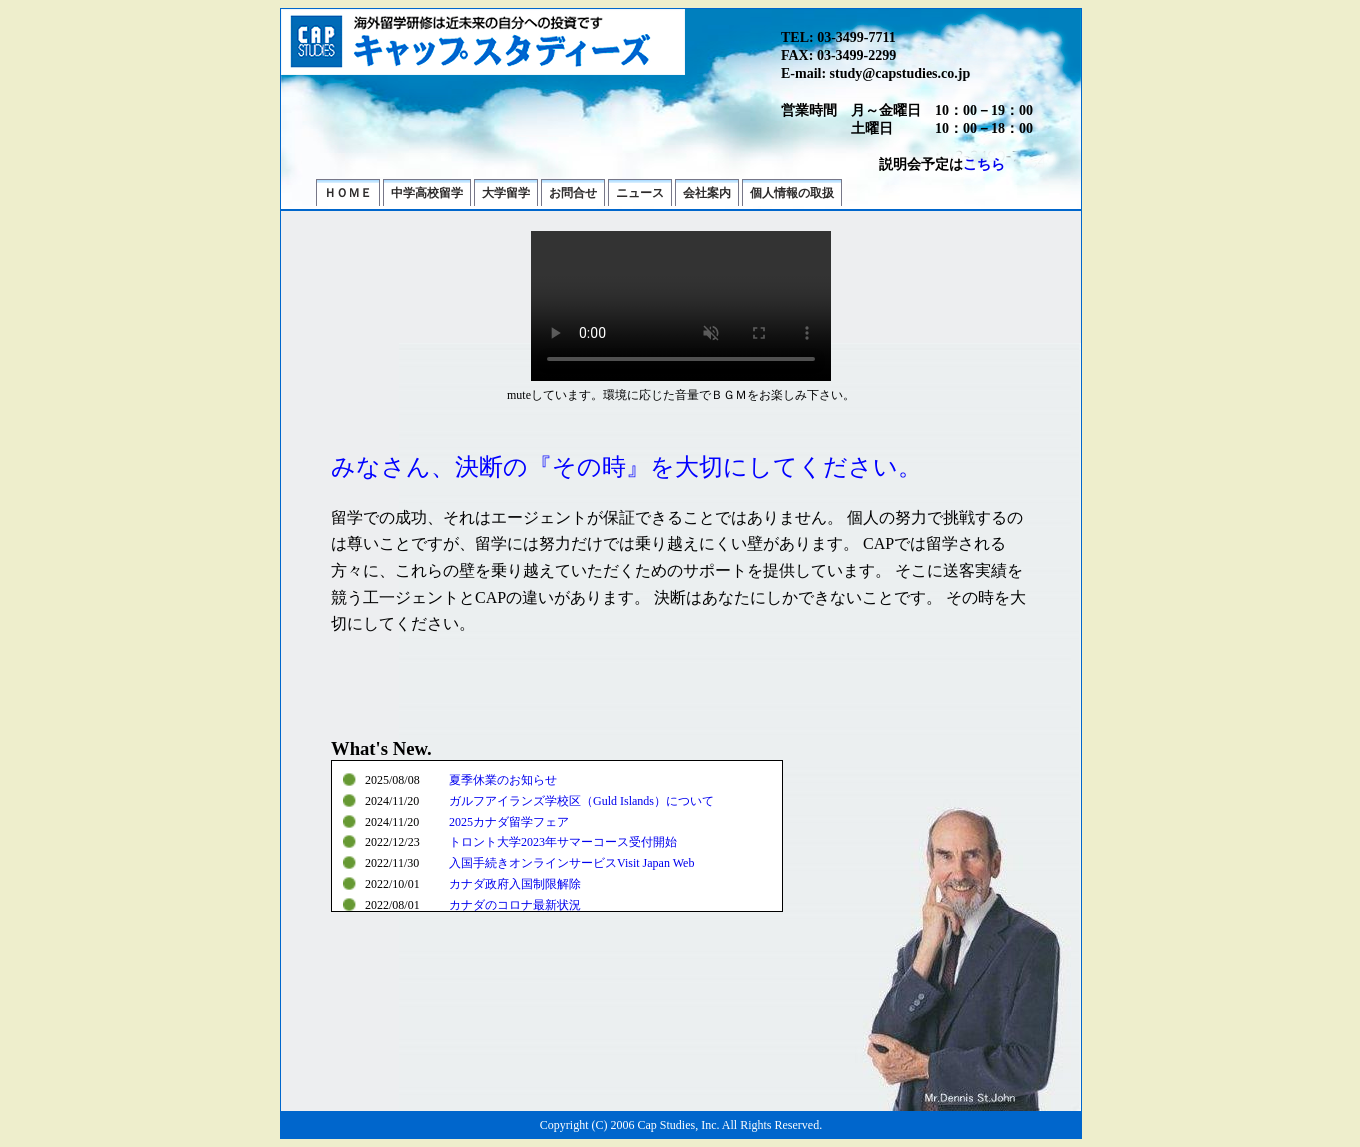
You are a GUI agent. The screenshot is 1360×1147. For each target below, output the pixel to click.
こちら (984, 164)
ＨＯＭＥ (348, 193)
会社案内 (707, 193)
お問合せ (573, 193)
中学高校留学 (427, 193)
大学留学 (506, 193)
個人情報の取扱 (792, 193)
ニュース (640, 193)
